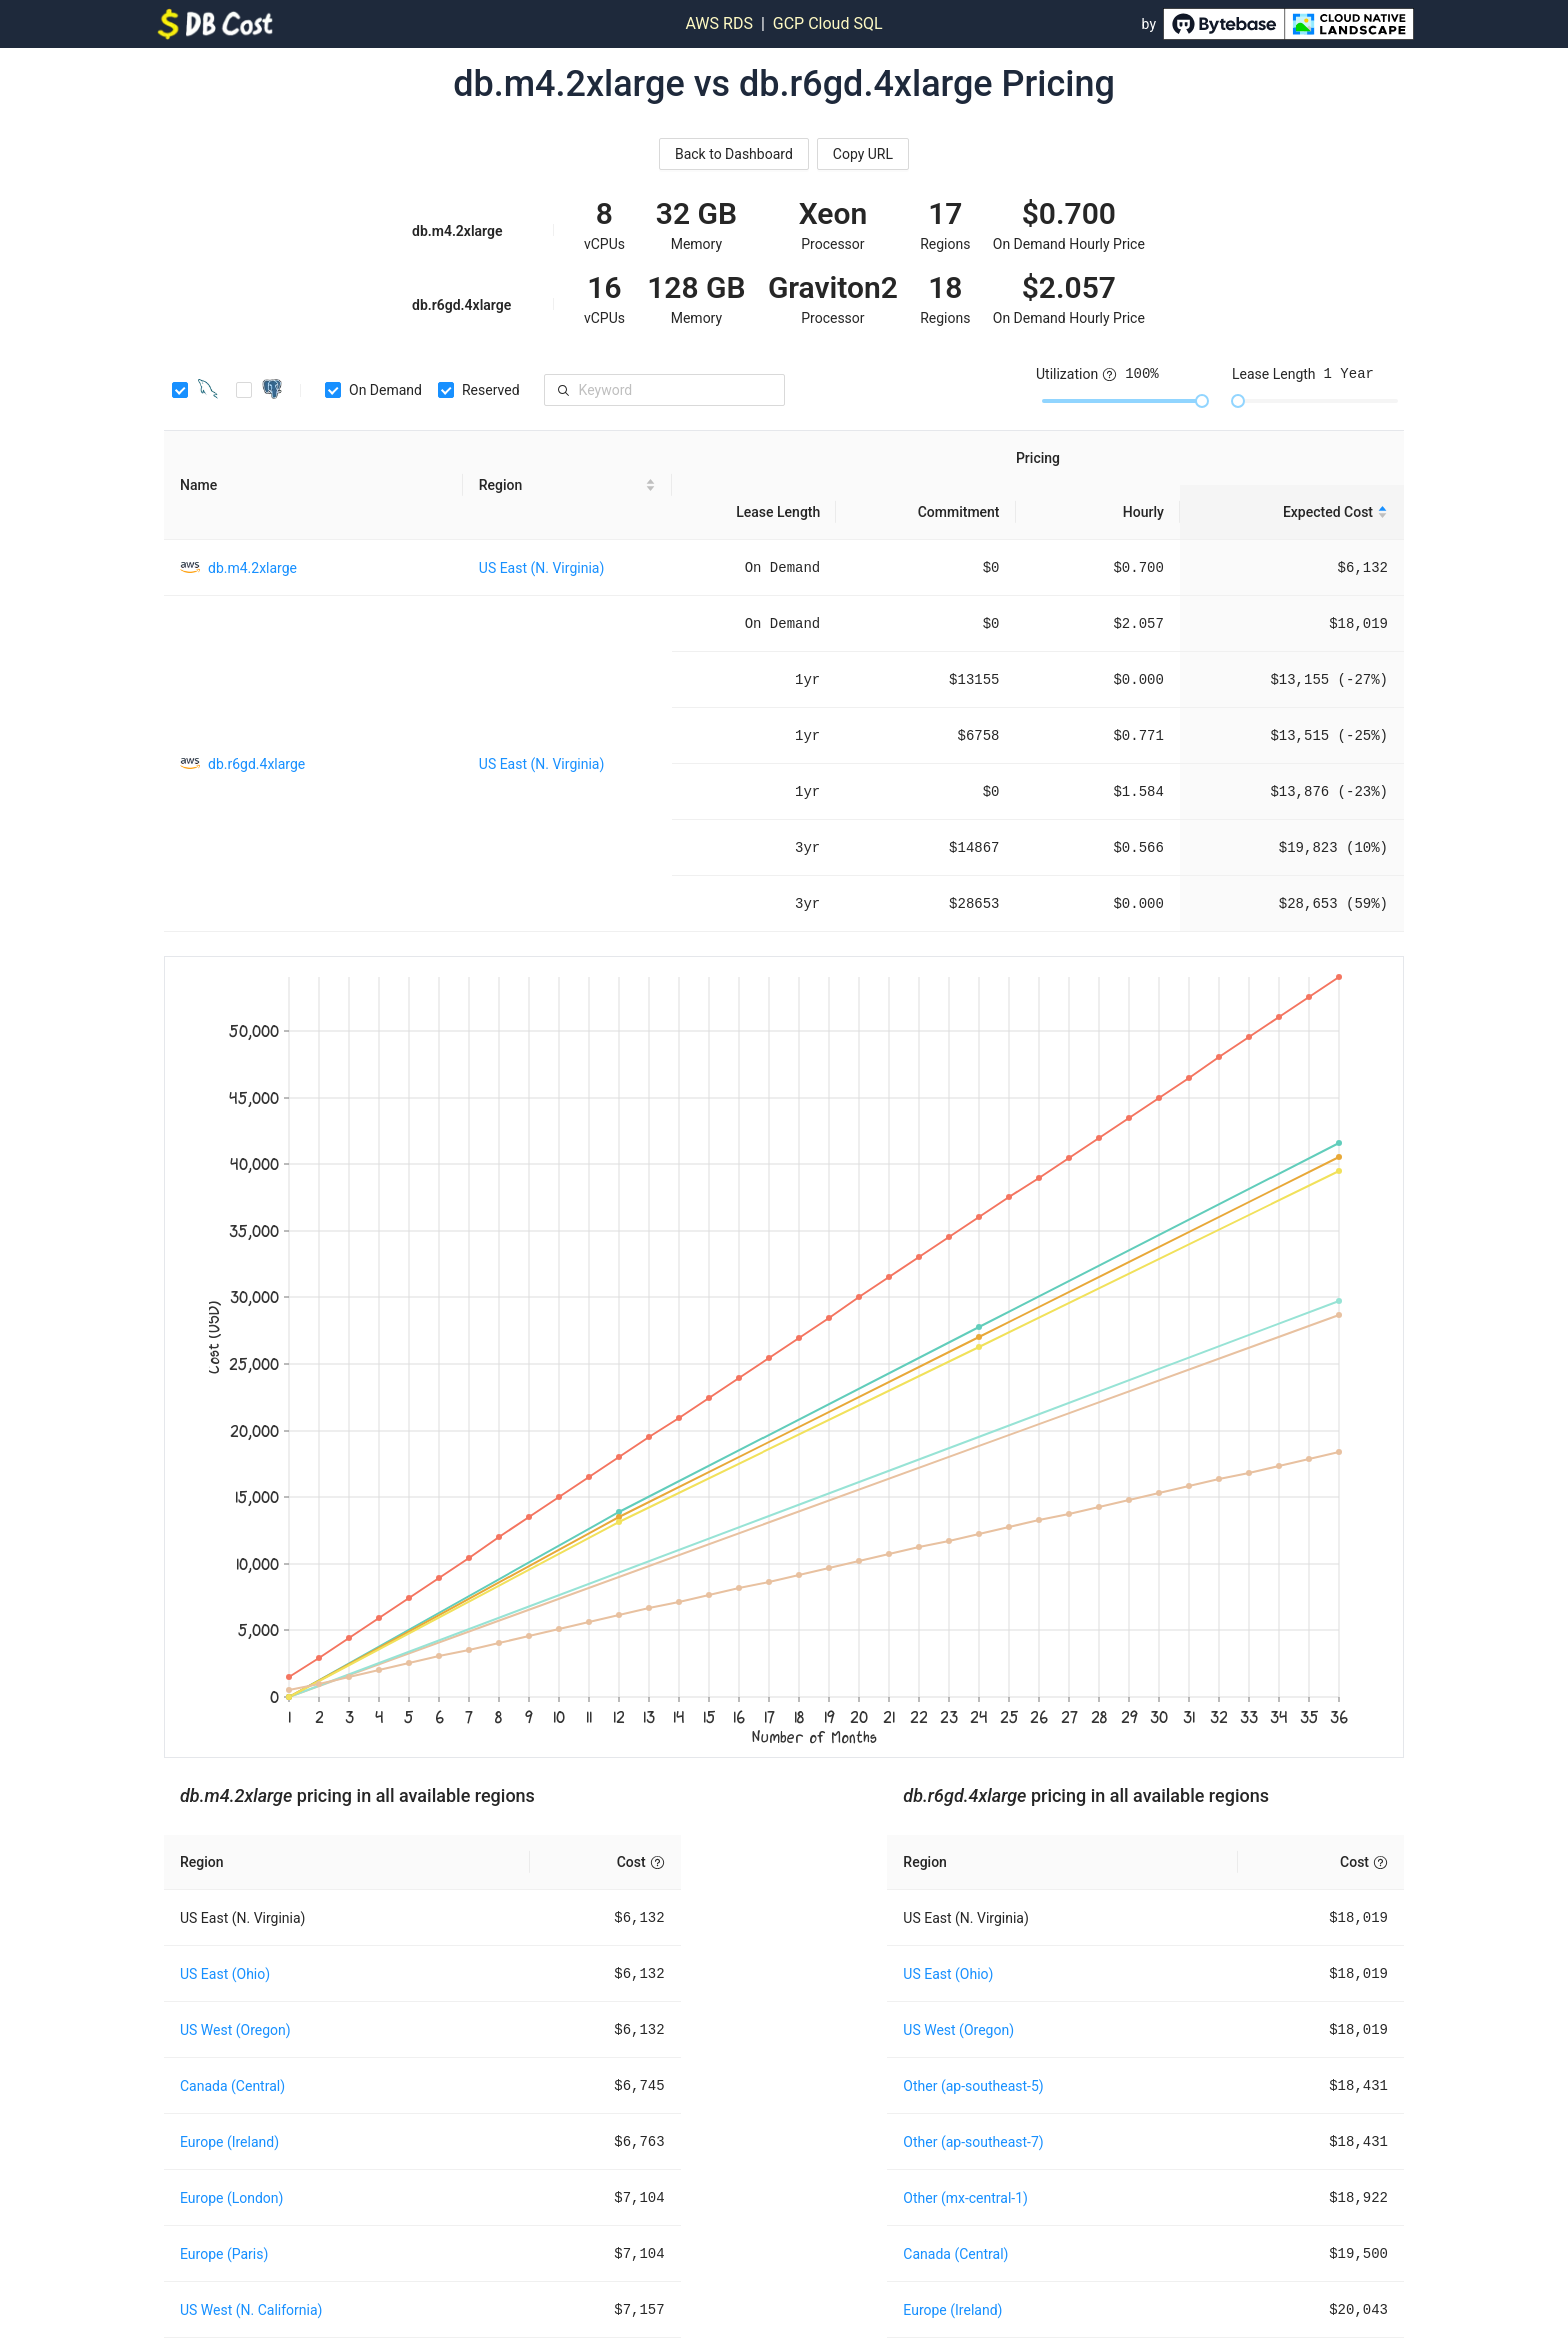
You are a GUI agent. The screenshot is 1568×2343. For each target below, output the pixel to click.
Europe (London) (231, 2198)
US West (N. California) (251, 2310)
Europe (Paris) (224, 2254)
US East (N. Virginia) (541, 568)
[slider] (1202, 401)
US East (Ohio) (225, 1974)
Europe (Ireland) (229, 2142)
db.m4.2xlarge (252, 568)
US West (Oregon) (235, 2030)
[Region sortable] (567, 485)
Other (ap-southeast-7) (973, 2142)
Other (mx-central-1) (965, 2198)
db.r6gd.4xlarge (256, 764)
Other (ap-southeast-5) (973, 2086)
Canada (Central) (232, 2086)
